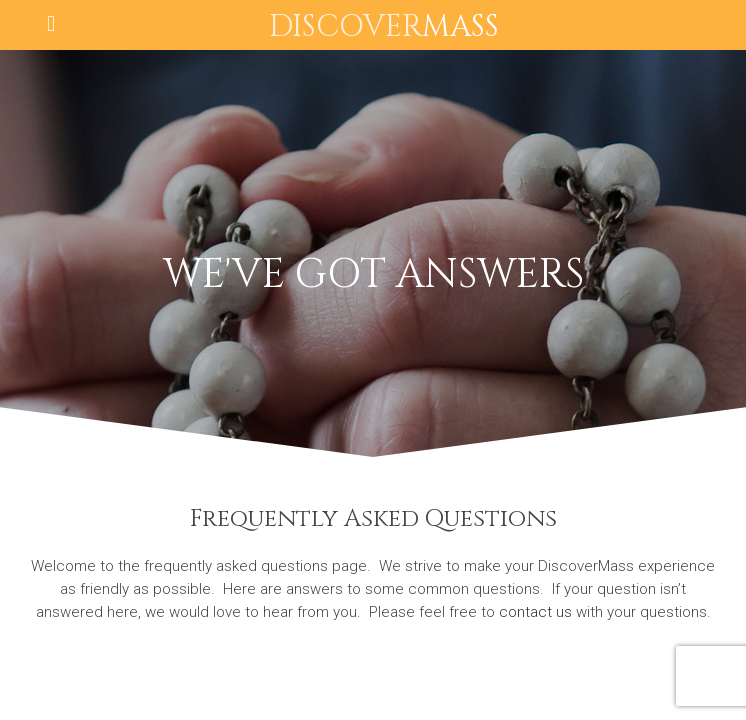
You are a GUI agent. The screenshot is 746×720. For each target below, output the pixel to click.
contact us (535, 612)
